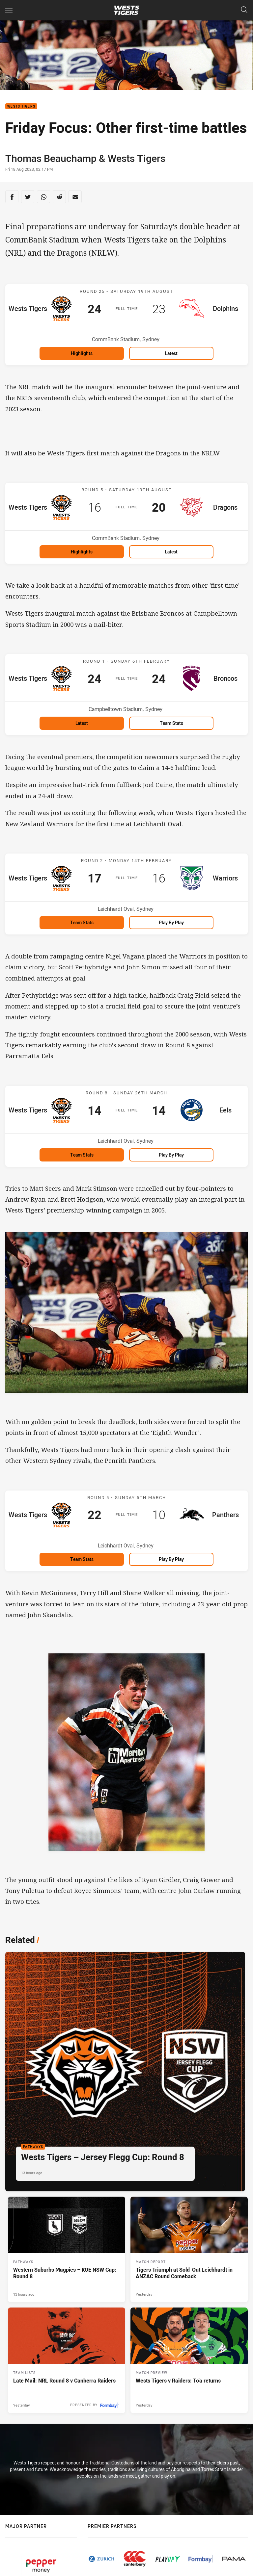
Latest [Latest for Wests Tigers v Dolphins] (171, 353)
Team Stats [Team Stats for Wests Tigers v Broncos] (171, 723)
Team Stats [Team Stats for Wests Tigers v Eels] (82, 1155)
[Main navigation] (9, 10)
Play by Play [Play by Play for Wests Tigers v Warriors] (171, 922)
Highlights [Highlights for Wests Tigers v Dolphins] (82, 353)
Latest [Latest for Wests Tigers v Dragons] (171, 551)
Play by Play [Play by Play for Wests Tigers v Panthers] (171, 1559)
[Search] (244, 10)
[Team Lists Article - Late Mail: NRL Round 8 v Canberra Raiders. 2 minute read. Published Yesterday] (66, 2360)
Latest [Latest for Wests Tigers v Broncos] (81, 723)
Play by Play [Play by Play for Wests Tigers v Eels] (171, 1155)
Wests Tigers (21, 106)
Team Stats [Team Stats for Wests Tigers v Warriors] (82, 922)
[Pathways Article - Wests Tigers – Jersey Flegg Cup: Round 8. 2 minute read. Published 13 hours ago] (125, 2071)
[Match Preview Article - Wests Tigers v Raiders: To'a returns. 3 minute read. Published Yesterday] (189, 2360)
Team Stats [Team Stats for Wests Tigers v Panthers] (82, 1559)
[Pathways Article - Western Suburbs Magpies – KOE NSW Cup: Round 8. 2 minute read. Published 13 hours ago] (66, 2249)
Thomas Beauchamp (51, 158)
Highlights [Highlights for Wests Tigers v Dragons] (82, 551)
